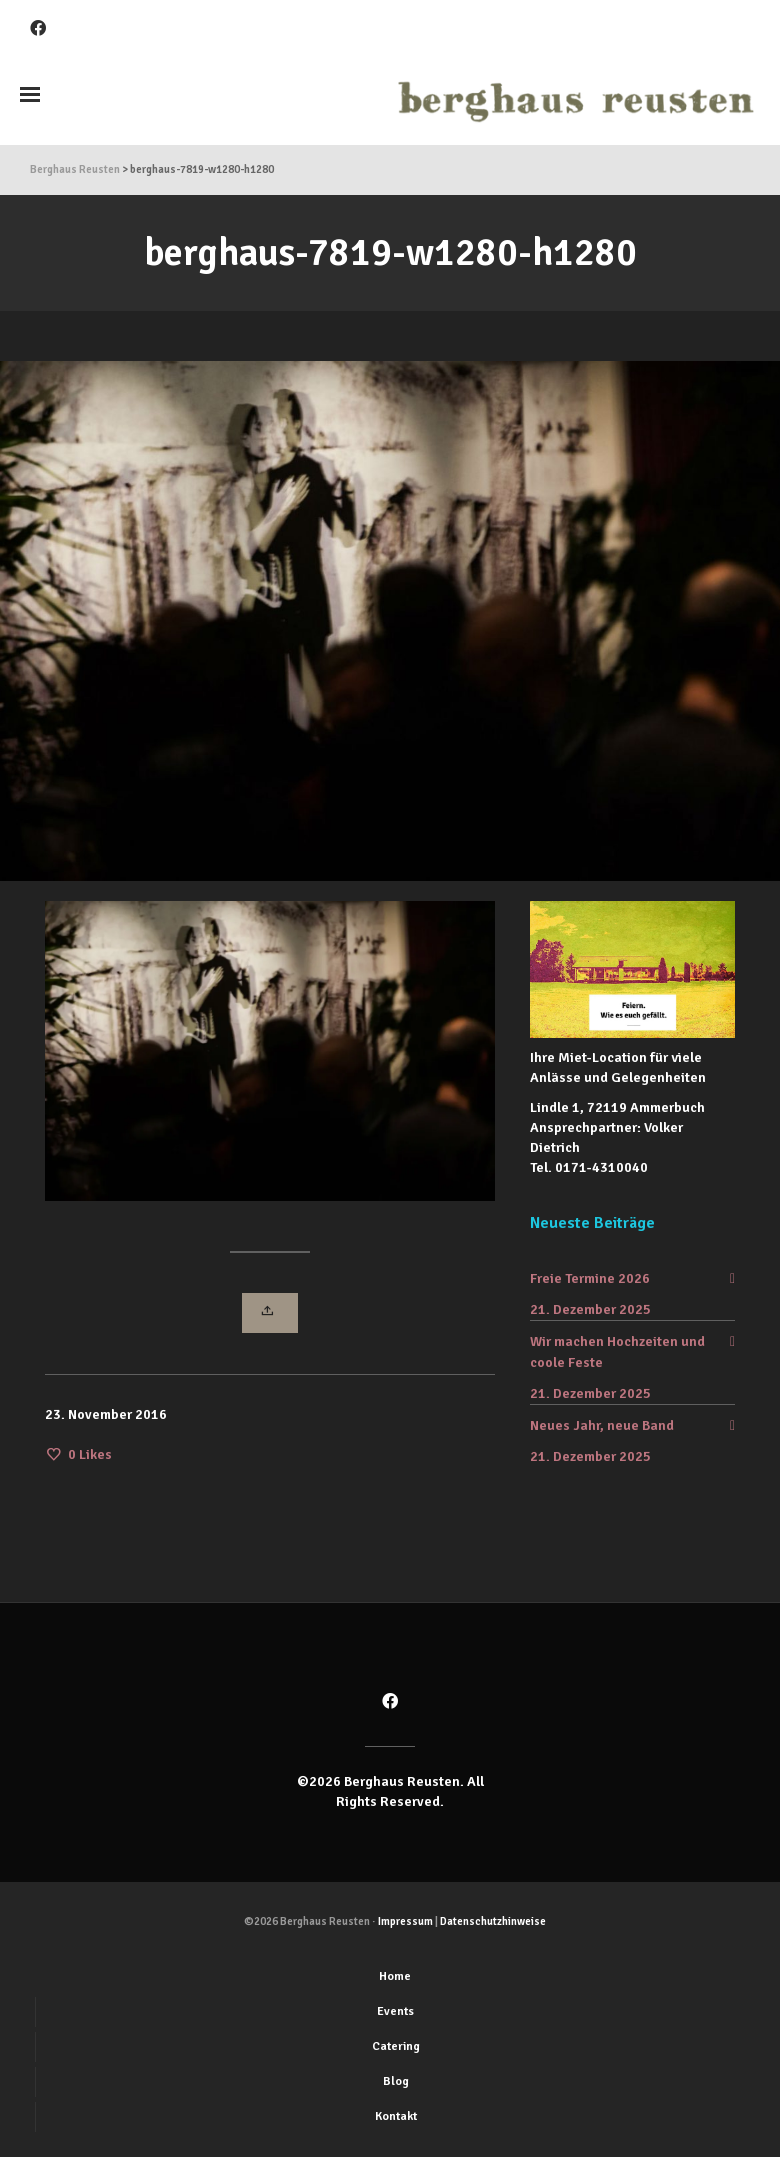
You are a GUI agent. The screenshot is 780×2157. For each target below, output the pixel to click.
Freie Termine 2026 (590, 1278)
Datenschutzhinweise (493, 1921)
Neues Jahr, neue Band (602, 1425)
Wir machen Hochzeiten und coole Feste (617, 1352)
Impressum (405, 1921)
